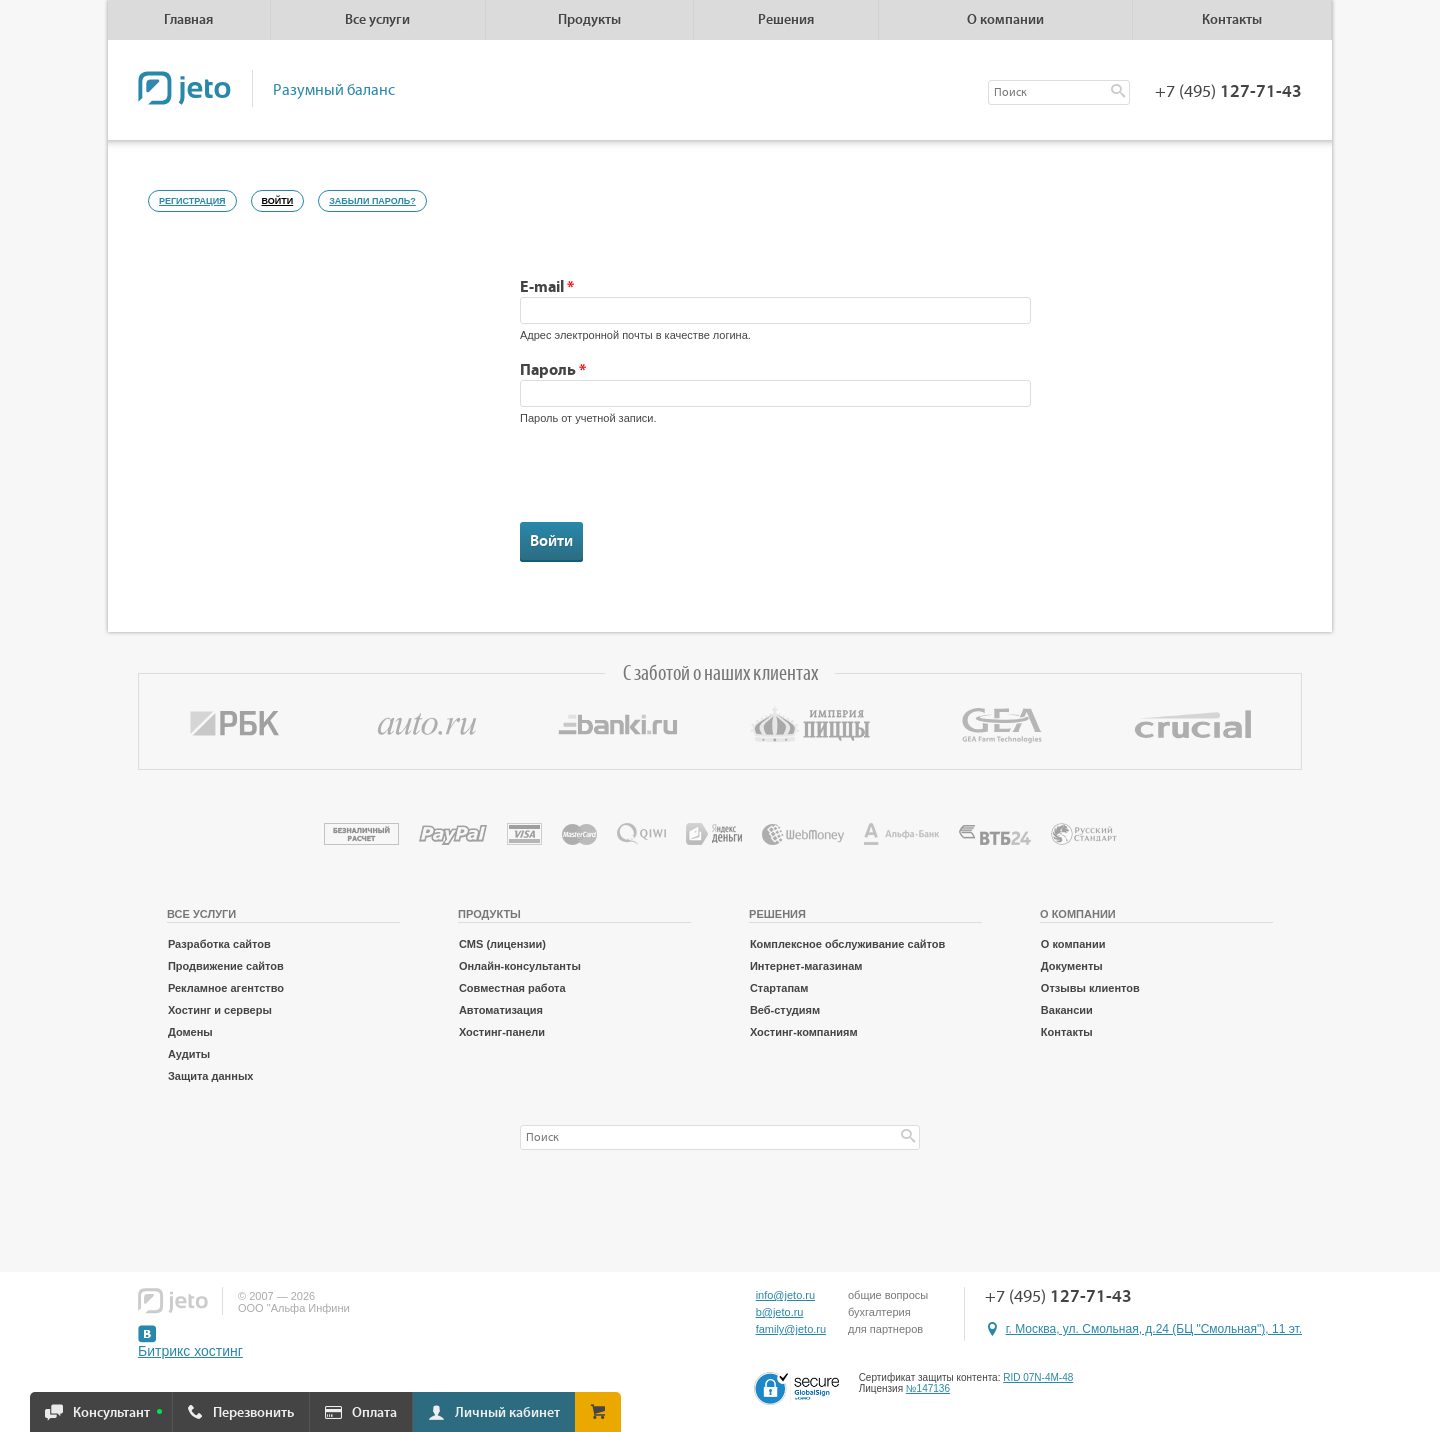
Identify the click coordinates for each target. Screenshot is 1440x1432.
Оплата (374, 1413)
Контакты (1232, 20)
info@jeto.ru (785, 1295)
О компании (1073, 944)
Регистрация (192, 201)
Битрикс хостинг (190, 1351)
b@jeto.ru (780, 1312)
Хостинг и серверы (220, 1010)
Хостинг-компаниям (804, 1032)
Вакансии (1067, 1010)
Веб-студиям (785, 1010)
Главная (188, 20)
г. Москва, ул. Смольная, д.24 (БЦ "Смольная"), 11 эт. (1154, 1329)
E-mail (547, 287)
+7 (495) (1228, 92)
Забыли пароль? (372, 201)
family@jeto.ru (791, 1329)
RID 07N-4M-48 (1038, 1377)
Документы (1072, 966)
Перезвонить (253, 1413)
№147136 (928, 1388)
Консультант (111, 1413)
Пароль (553, 370)
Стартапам (779, 988)
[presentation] (672, 483)
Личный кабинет (507, 1413)
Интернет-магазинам (806, 966)
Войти (283, 198)
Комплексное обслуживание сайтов (847, 944)
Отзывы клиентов (1090, 988)
